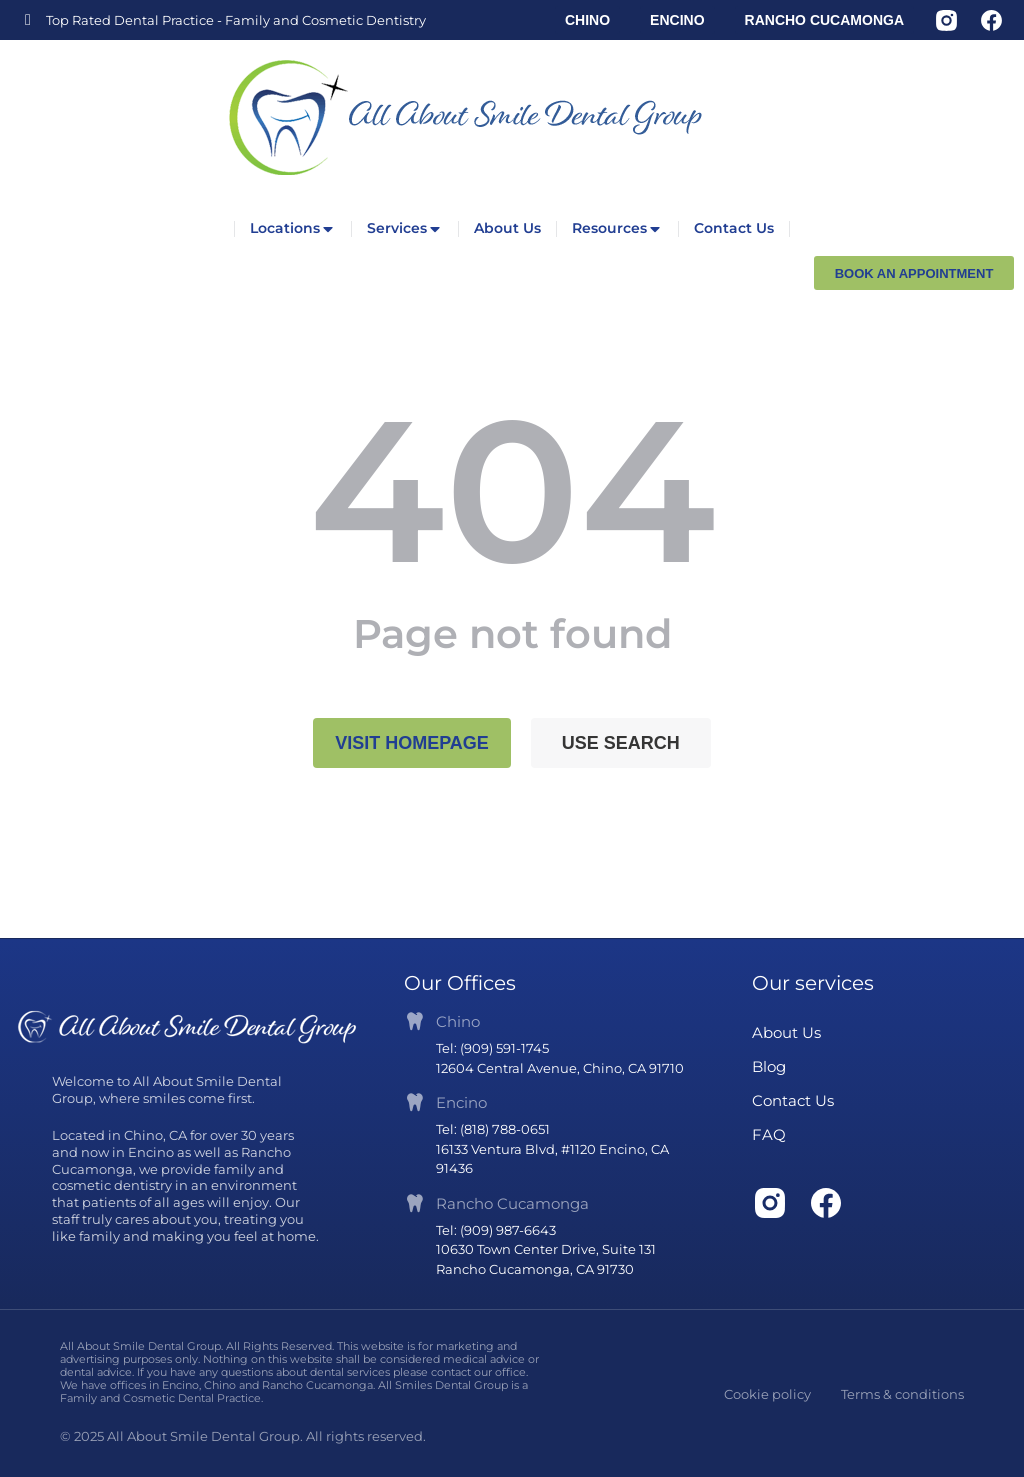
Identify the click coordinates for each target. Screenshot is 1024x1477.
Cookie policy (767, 1394)
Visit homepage (412, 743)
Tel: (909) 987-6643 (496, 1230)
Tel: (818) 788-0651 (493, 1129)
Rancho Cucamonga (512, 1203)
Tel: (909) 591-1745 (492, 1048)
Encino (461, 1102)
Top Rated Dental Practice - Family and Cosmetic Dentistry (236, 20)
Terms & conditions (902, 1394)
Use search (621, 743)
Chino (458, 1021)
